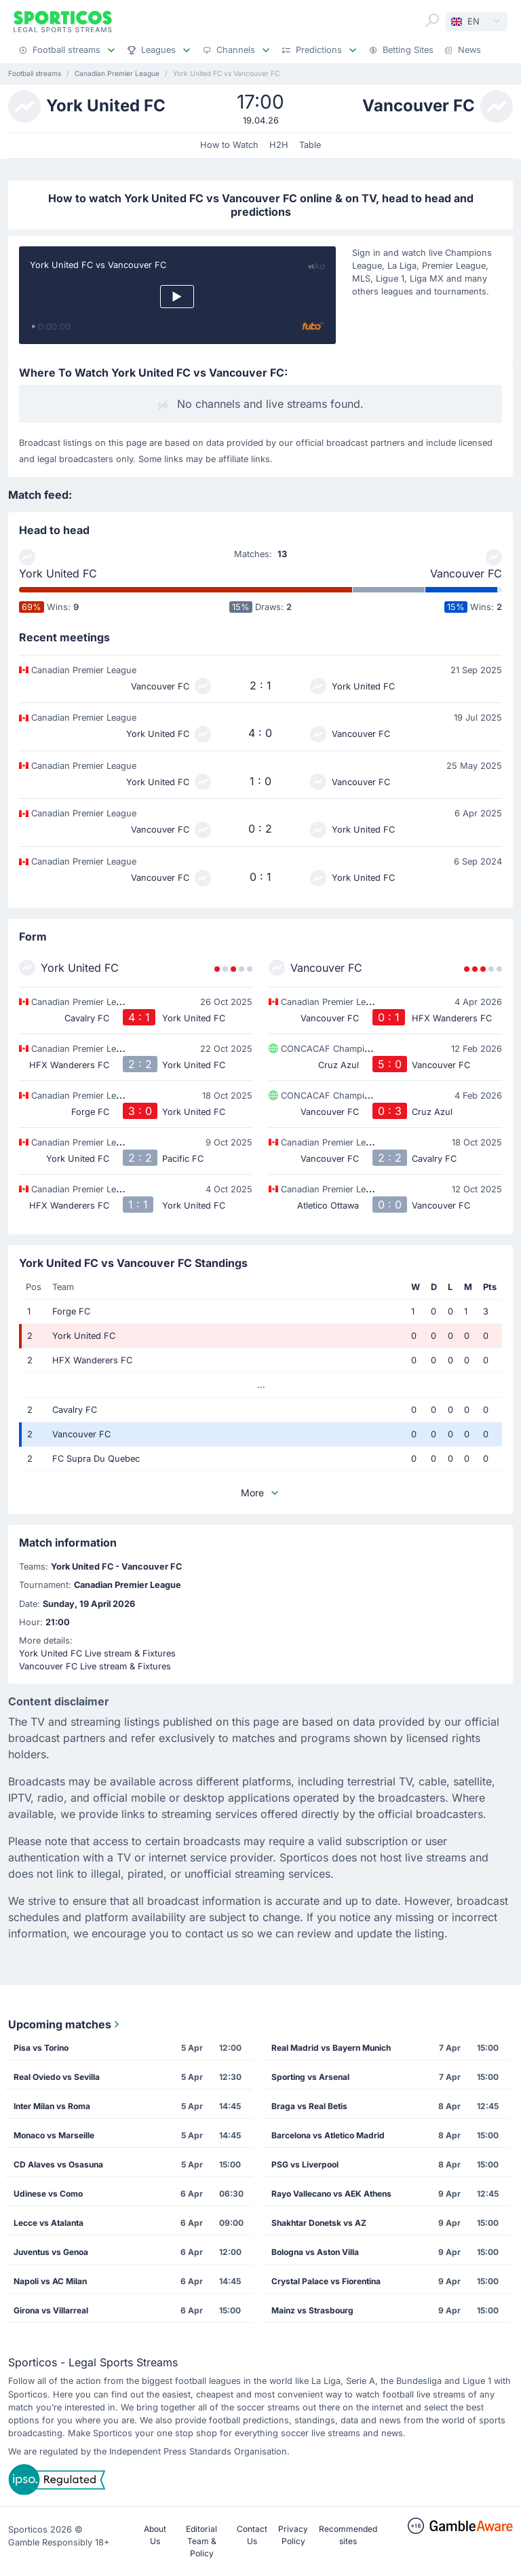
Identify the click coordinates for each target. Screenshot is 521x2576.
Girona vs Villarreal (51, 2310)
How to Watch (229, 145)
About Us (155, 2535)
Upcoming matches (65, 2024)
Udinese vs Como (48, 2194)
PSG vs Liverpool (305, 2164)
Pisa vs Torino (41, 2048)
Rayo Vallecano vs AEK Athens (331, 2194)
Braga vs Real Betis (309, 2106)
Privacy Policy (293, 2535)
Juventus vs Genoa (51, 2252)
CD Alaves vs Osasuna (58, 2164)
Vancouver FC (466, 573)
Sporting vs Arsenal (310, 2077)
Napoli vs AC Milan (50, 2281)
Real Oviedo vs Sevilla (57, 2077)
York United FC (58, 573)
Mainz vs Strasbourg (312, 2310)
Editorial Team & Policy (201, 2541)
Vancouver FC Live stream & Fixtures (95, 1666)
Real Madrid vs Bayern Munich (331, 2048)
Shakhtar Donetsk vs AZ (318, 2223)
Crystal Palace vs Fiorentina (326, 2281)
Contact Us (252, 2535)
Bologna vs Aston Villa (315, 2252)
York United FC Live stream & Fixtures (97, 1653)
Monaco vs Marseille (54, 2135)
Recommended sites (348, 2535)
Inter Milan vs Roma (52, 2106)
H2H (278, 145)
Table (310, 145)
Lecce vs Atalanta (48, 2223)
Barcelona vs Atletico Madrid (328, 2135)
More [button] (260, 1492)
